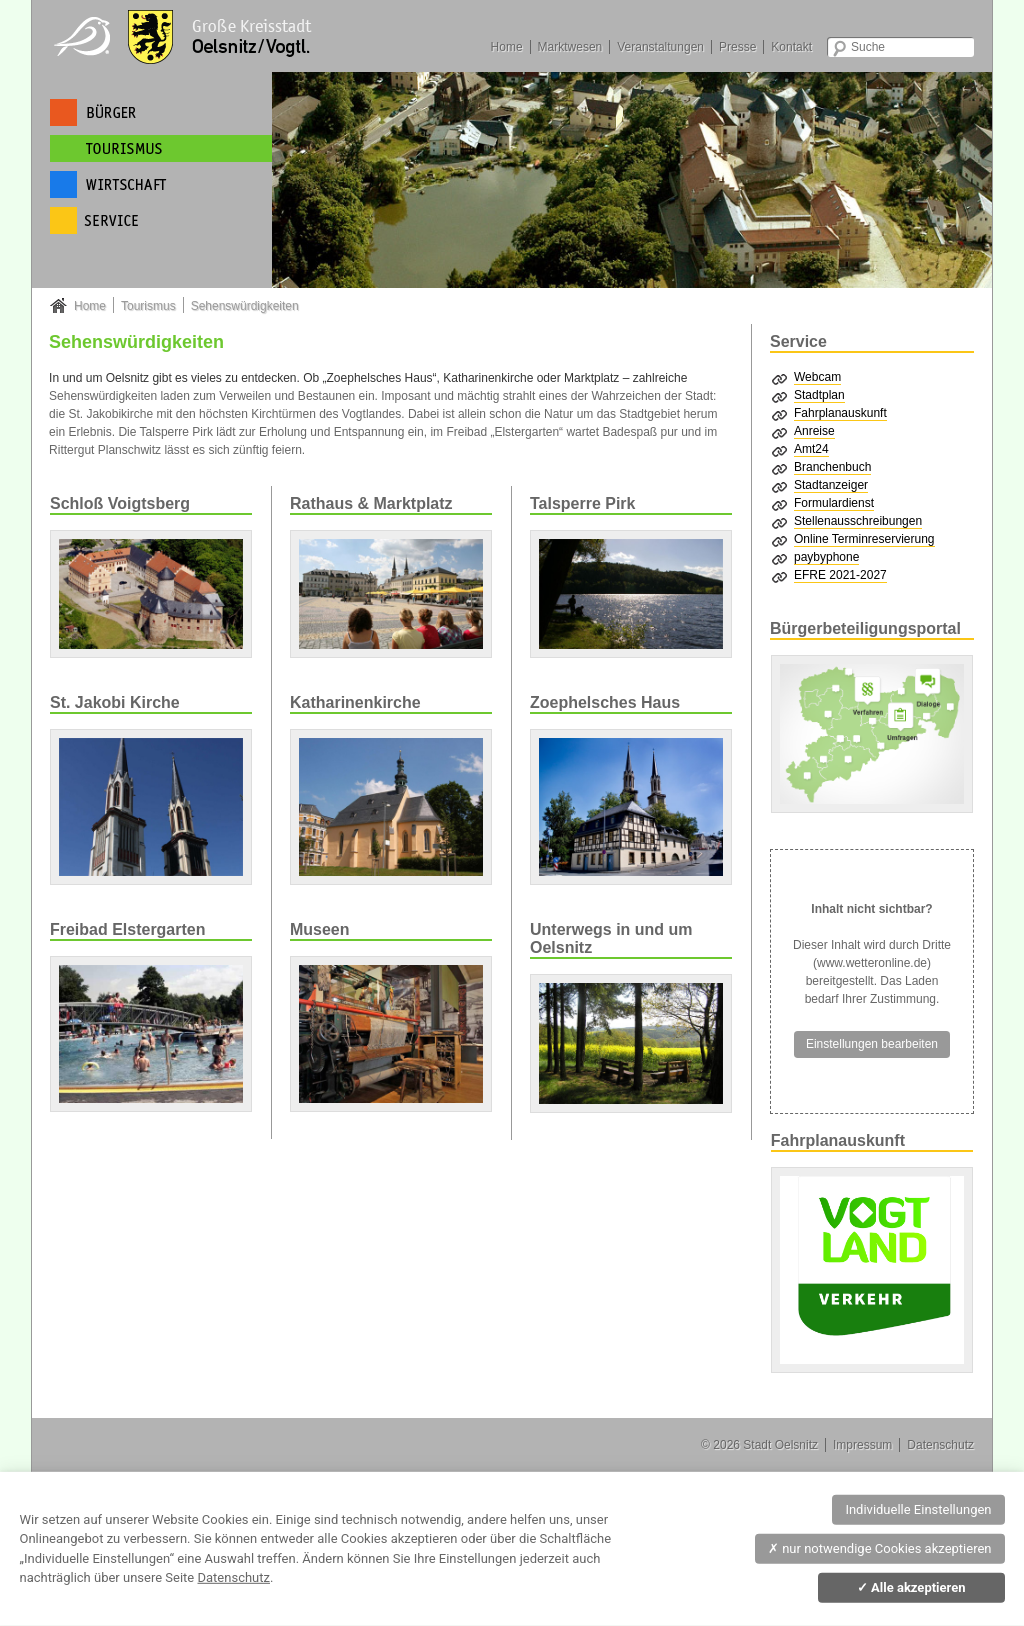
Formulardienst (834, 503)
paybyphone (826, 557)
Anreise (814, 431)
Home (507, 47)
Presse (737, 47)
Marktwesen (570, 47)
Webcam (817, 377)
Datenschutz (940, 1445)
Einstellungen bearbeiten (872, 1044)
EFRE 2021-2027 (840, 575)
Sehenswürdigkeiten (245, 306)
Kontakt (791, 47)
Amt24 (811, 449)
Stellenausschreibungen (858, 521)
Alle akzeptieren (911, 1587)
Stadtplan (819, 395)
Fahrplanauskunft (840, 413)
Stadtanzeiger (831, 485)
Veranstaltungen (660, 47)
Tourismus (148, 306)
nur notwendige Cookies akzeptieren (880, 1548)
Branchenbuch (832, 467)
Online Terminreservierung (864, 539)
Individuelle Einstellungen (918, 1509)
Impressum (862, 1445)
